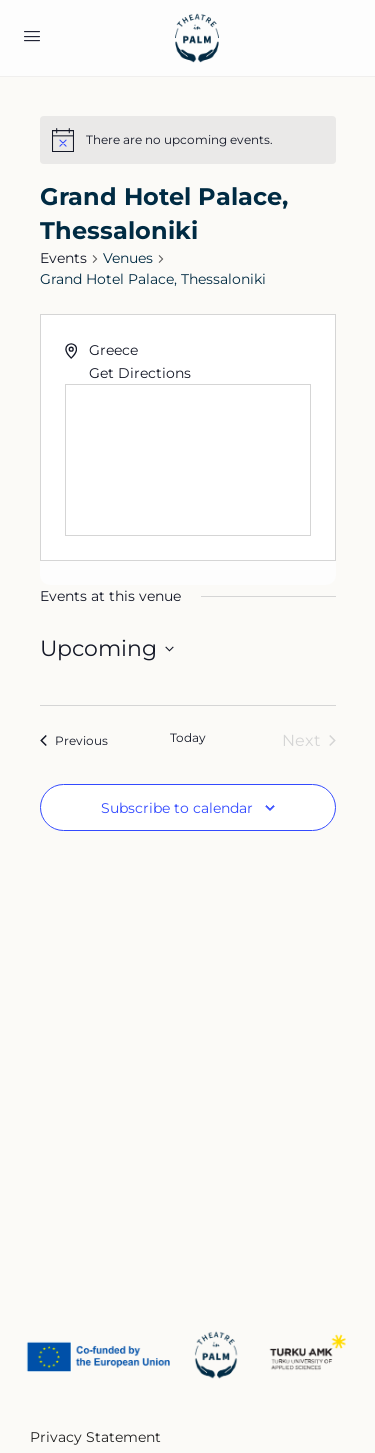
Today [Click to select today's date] (188, 737)
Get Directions (140, 373)
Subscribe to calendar (177, 808)
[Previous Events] (74, 741)
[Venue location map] (188, 460)
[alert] (179, 140)
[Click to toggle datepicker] (107, 648)
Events (63, 258)
